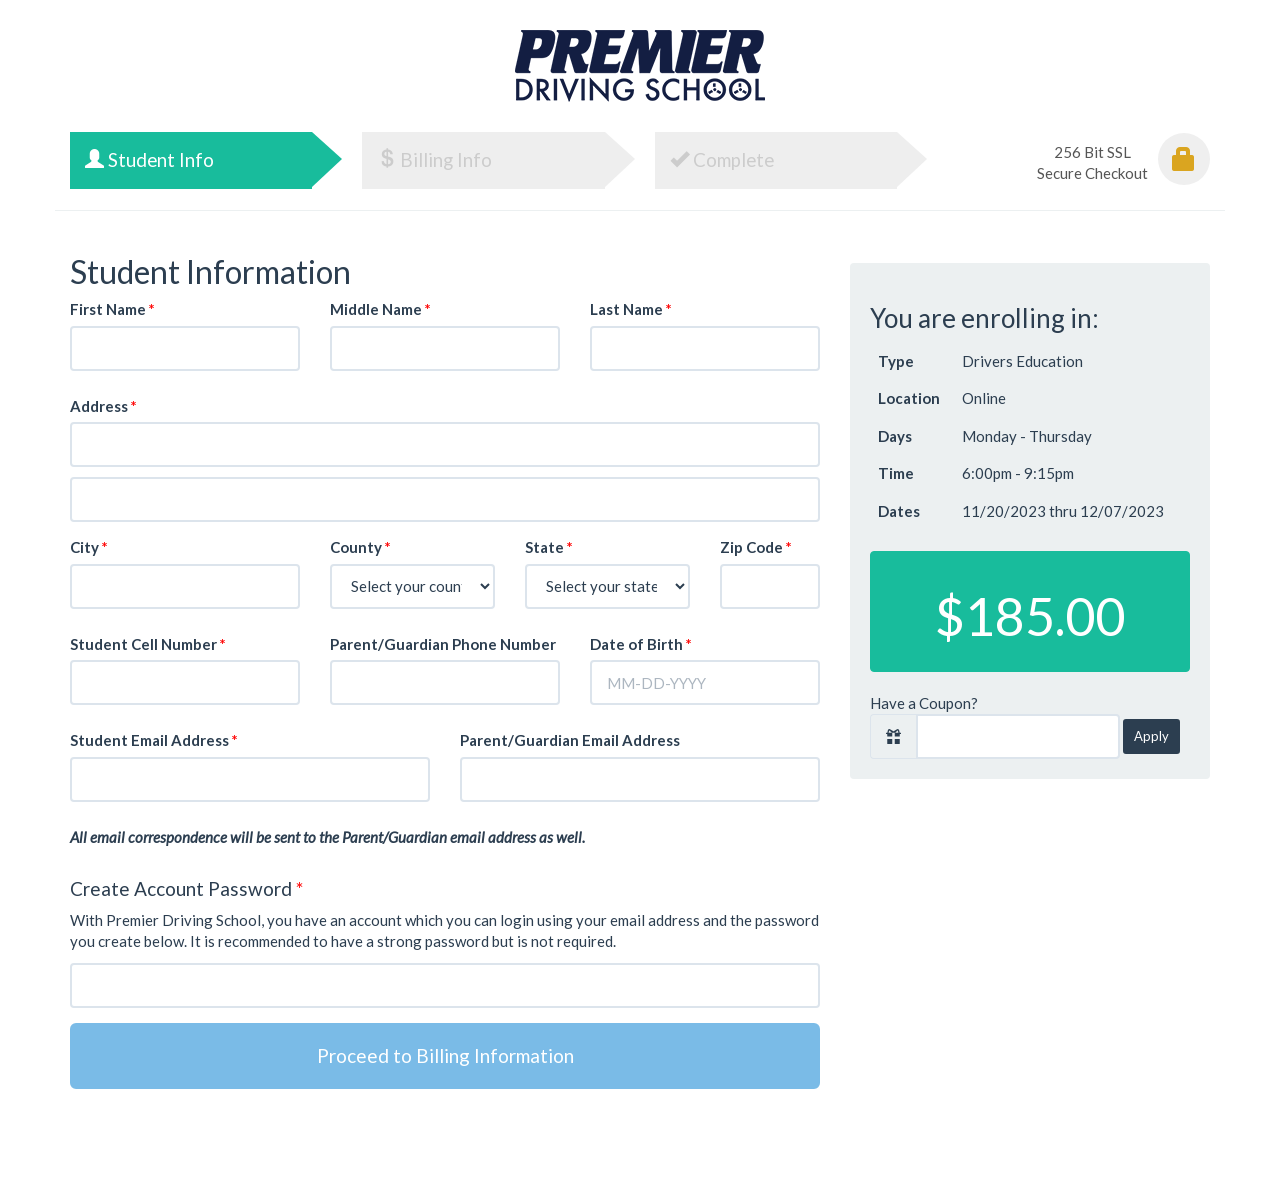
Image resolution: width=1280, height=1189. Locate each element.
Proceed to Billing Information (445, 1055)
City (89, 547)
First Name (112, 309)
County (360, 547)
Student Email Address (154, 740)
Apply (1151, 736)
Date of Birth (641, 644)
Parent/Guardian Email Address (570, 740)
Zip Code (756, 547)
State (549, 547)
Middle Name (380, 309)
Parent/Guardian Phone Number (443, 644)
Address (103, 406)
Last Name (631, 309)
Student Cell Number (148, 644)
